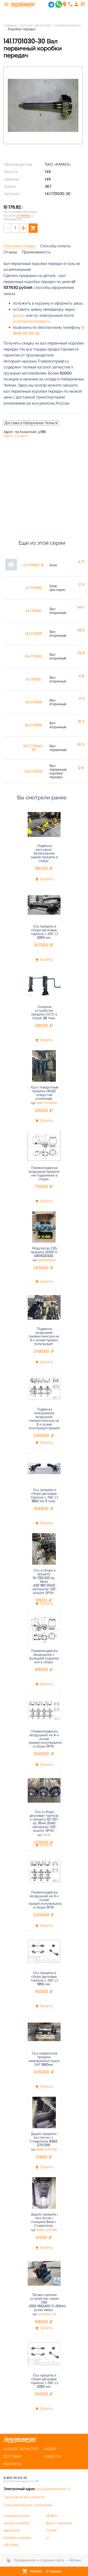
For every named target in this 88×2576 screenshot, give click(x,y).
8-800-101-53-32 (15, 2478)
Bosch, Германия (59, 2523)
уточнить (23, 215)
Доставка (12, 2456)
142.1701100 (33, 634)
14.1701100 (33, 611)
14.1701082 (34, 588)
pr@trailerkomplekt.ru (31, 321)
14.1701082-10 (33, 565)
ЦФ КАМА (11, 2545)
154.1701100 (33, 656)
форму (19, 315)
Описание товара (19, 246)
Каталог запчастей (35, 25)
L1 (47, 2538)
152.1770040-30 (33, 748)
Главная (10, 25)
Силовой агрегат (67, 25)
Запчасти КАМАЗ (17, 2523)
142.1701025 (33, 771)
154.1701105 (33, 725)
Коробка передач (22, 29)
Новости (52, 2456)
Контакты (12, 2464)
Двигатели (12, 2530)
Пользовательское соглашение (28, 2505)
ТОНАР (51, 2530)
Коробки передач (17, 2538)
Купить (44, 879)
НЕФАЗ (51, 2516)
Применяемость (36, 252)
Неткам (75, 2560)
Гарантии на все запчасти (24, 2497)
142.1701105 (33, 702)
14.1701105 (33, 679)
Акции (50, 2449)
